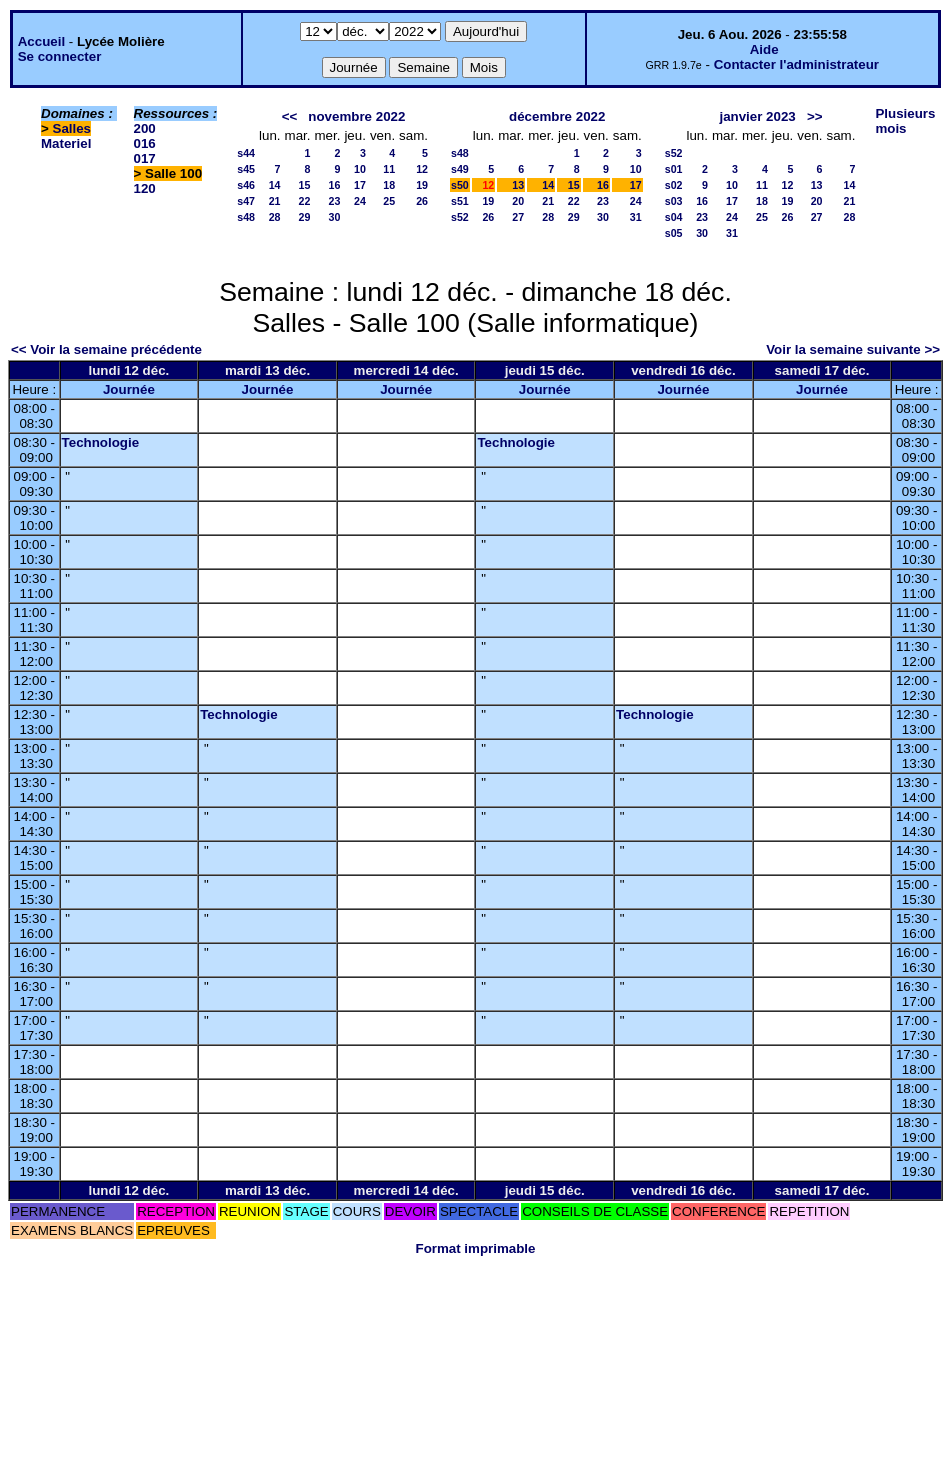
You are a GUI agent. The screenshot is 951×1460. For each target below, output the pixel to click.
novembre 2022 (356, 116)
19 (422, 185)
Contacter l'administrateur (796, 64)
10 (360, 169)
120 (145, 188)
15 (305, 185)
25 (389, 201)
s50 (460, 185)
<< (290, 116)
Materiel (66, 143)
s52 (460, 217)
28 (275, 217)
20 (518, 201)
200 (145, 128)
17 (360, 185)
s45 (246, 169)
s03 (674, 201)
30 (335, 217)
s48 (246, 217)
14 (275, 185)
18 (389, 185)
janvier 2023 (757, 116)
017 (145, 158)
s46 (246, 185)
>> (815, 116)
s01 (674, 169)
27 (518, 217)
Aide (764, 49)
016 (145, 143)
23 (335, 201)
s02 (674, 185)
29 (305, 217)
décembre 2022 (557, 116)
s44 (246, 153)
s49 (460, 169)
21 (275, 201)
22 (305, 201)
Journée (129, 389)
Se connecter (60, 56)
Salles (72, 128)
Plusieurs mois (905, 121)
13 (518, 185)
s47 (246, 201)
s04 (674, 217)
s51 (460, 201)
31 (636, 217)
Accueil (41, 41)
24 (360, 201)
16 (335, 185)
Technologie (101, 442)
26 (422, 201)
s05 (674, 233)
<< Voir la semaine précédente (106, 349)
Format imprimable (476, 1248)
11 (389, 169)
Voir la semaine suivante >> (853, 349)
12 (422, 169)
